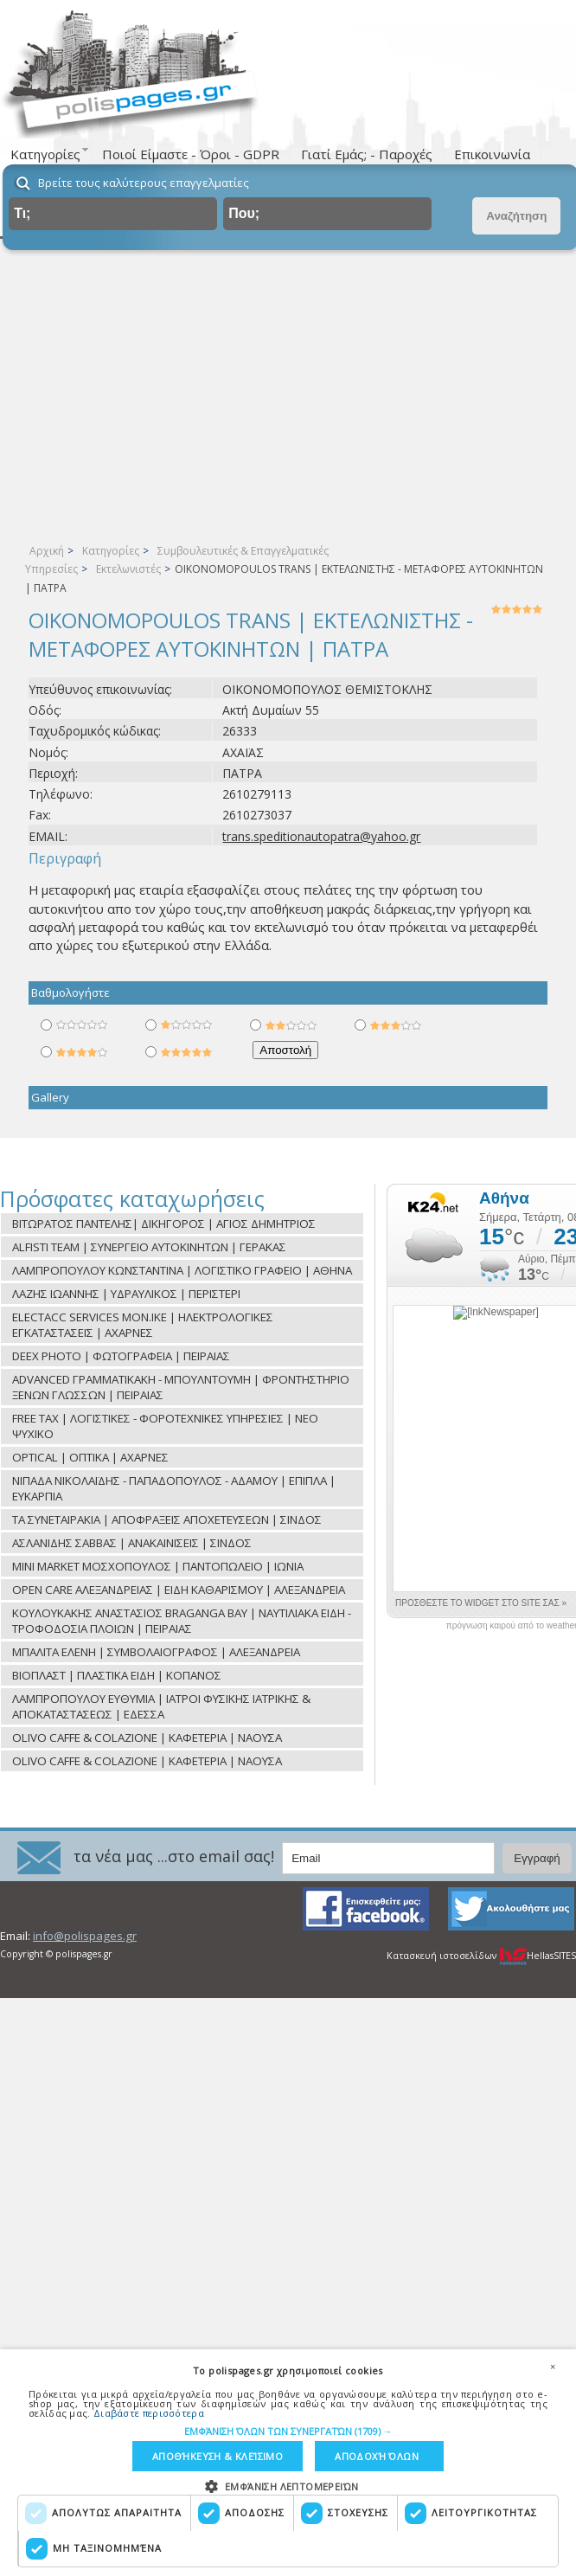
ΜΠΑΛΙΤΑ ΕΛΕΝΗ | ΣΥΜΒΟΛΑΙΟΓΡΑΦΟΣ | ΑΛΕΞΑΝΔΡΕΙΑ (156, 1652)
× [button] (552, 2366)
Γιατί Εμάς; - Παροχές (366, 154)
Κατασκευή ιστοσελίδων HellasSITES (481, 1956)
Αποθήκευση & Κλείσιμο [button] (217, 2456)
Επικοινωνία (492, 154)
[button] (288, 2430)
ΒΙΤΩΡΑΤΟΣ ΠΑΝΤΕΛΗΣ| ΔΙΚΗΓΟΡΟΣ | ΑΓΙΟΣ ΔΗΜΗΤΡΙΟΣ (164, 1223)
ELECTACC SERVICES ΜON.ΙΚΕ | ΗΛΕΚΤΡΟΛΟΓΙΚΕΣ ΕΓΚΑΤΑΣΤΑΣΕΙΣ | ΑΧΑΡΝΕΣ (142, 1324)
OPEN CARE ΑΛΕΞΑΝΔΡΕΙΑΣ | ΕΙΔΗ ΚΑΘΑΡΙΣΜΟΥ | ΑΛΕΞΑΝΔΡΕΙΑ (178, 1589)
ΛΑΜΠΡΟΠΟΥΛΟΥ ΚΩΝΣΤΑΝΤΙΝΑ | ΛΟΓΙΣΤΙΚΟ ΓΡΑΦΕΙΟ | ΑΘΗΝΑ (182, 1270)
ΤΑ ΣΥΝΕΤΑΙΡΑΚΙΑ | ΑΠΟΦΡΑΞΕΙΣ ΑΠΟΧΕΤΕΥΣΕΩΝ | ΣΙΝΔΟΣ (167, 1519)
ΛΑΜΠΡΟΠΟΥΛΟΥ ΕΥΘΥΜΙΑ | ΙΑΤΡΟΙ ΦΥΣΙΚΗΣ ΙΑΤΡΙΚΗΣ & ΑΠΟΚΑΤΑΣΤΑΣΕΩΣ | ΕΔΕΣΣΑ (161, 1706)
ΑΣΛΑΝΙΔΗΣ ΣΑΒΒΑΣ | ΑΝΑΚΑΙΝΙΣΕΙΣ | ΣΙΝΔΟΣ (132, 1543)
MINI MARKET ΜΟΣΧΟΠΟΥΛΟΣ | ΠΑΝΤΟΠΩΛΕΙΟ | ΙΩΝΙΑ (158, 1566)
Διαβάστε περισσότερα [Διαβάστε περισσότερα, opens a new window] (148, 2412)
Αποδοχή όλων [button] (377, 2456)
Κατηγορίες (110, 550)
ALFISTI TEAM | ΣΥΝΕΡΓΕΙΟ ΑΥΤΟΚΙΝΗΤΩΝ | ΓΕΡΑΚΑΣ (149, 1247)
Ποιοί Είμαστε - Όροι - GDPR (190, 154)
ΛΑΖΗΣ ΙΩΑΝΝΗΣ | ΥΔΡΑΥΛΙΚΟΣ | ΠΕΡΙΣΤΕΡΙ (126, 1293)
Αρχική (46, 550)
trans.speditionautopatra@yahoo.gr (321, 836)
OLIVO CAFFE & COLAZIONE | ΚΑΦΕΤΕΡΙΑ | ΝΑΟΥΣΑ (147, 1737)
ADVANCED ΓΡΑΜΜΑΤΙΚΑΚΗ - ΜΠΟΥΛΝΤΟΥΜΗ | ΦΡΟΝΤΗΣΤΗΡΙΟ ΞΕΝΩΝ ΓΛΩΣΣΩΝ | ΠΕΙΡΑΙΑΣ (180, 1387)
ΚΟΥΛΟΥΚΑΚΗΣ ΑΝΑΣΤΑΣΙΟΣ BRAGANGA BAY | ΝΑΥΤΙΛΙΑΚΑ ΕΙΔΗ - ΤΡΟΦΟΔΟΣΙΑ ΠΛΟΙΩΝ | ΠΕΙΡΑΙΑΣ (181, 1620)
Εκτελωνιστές (128, 569)
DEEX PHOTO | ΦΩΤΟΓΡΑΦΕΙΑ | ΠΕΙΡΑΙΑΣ (121, 1356)
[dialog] (288, 2462)
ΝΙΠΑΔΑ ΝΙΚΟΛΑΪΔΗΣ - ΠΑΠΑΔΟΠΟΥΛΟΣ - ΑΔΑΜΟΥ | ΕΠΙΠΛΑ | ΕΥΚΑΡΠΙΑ (174, 1488)
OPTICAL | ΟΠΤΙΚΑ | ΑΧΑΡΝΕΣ (90, 1457)
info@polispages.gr (85, 1935)
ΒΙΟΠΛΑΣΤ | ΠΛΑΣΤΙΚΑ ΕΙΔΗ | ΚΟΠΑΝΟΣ (116, 1675)
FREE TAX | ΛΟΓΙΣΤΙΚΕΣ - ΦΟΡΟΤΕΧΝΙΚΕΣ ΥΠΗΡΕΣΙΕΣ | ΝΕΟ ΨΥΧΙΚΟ (165, 1426)
